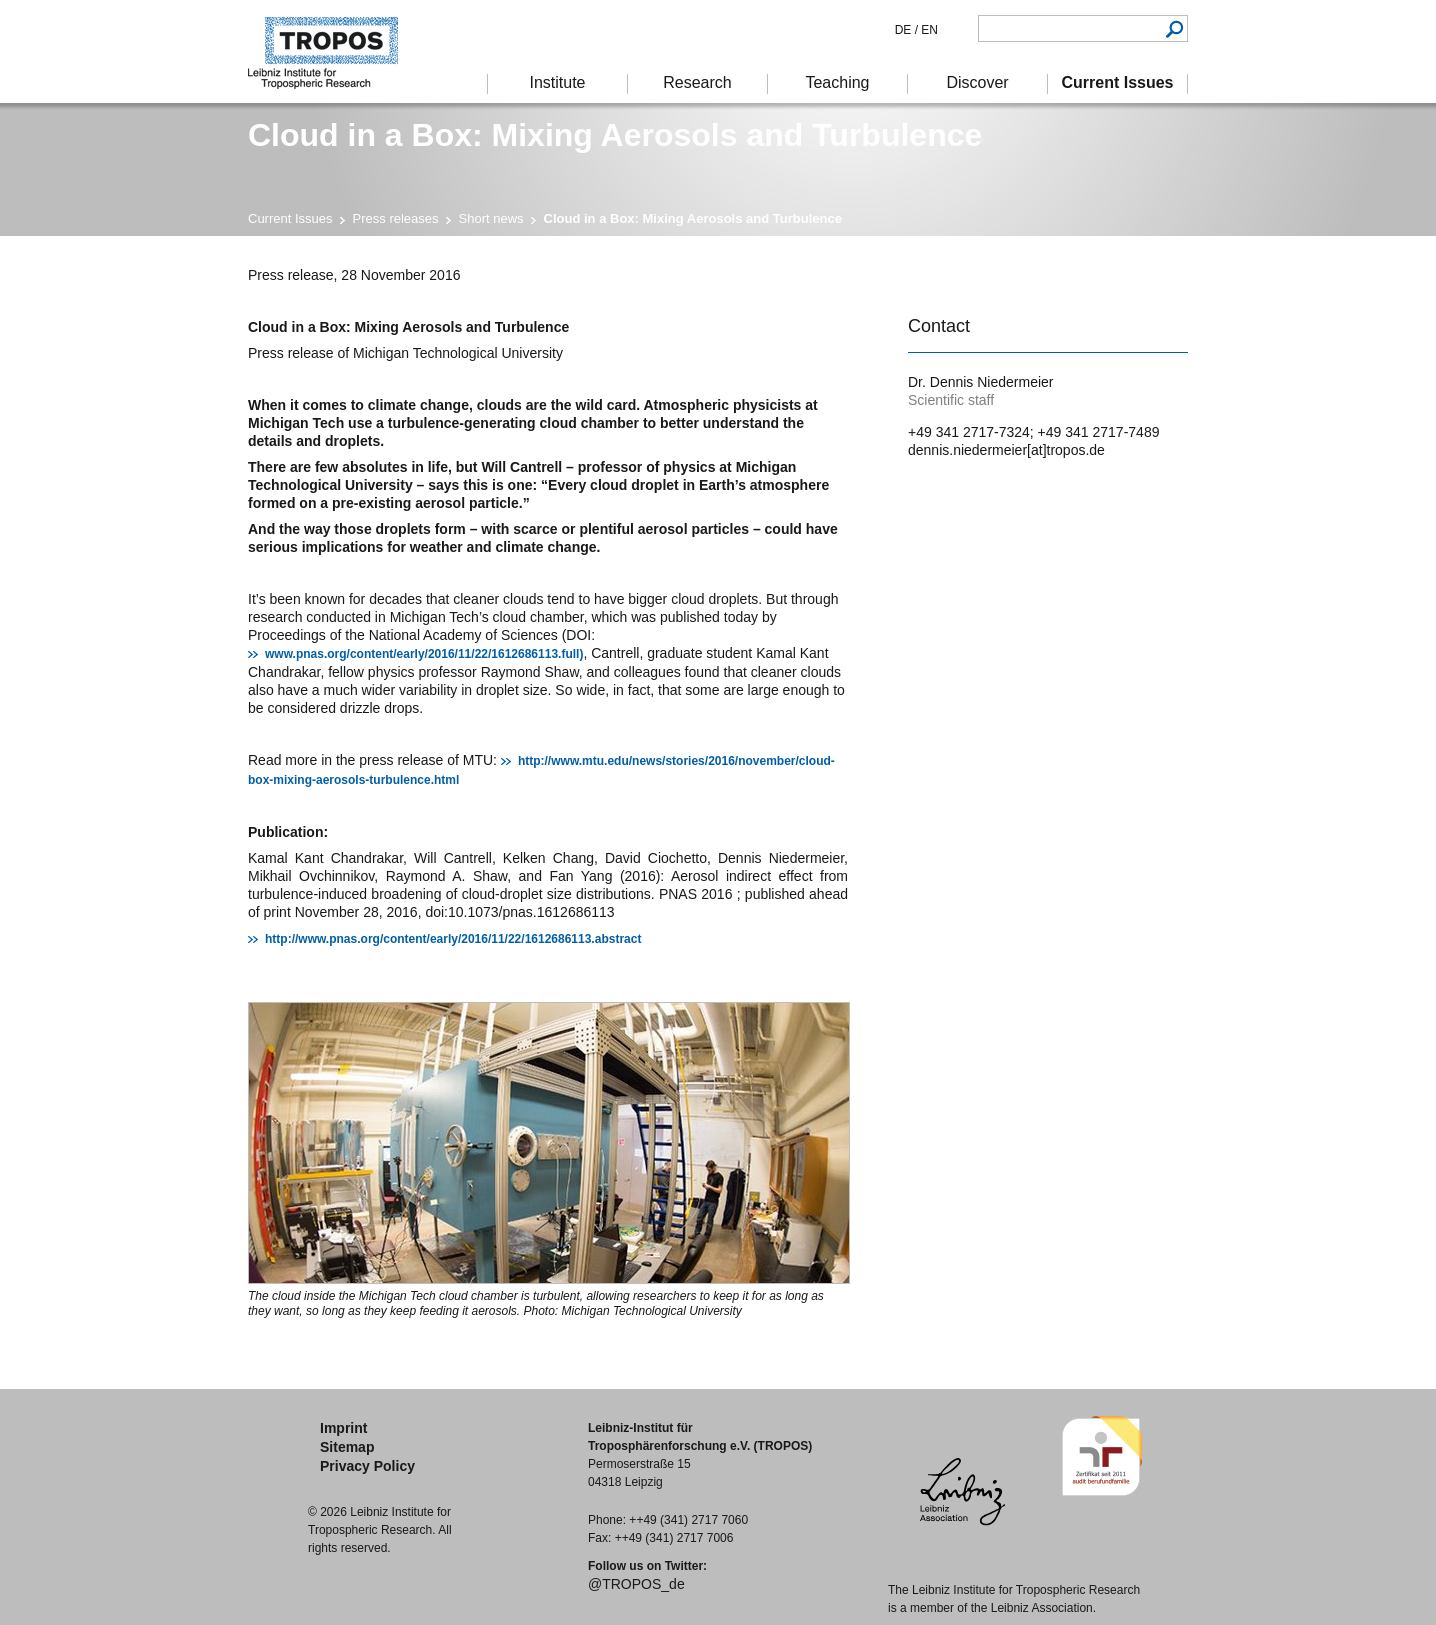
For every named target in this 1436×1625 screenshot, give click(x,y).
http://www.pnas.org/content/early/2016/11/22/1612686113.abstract (453, 939)
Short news (491, 218)
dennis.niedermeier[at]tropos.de (1006, 450)
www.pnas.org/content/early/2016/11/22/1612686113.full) (424, 654)
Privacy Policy (367, 1466)
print (920, 278)
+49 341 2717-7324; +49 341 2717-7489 (1033, 432)
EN (928, 30)
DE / (906, 30)
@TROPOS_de (636, 1584)
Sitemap (347, 1447)
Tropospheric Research (333, 51)
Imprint (343, 1428)
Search (1174, 28)
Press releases (396, 218)
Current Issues (290, 218)
